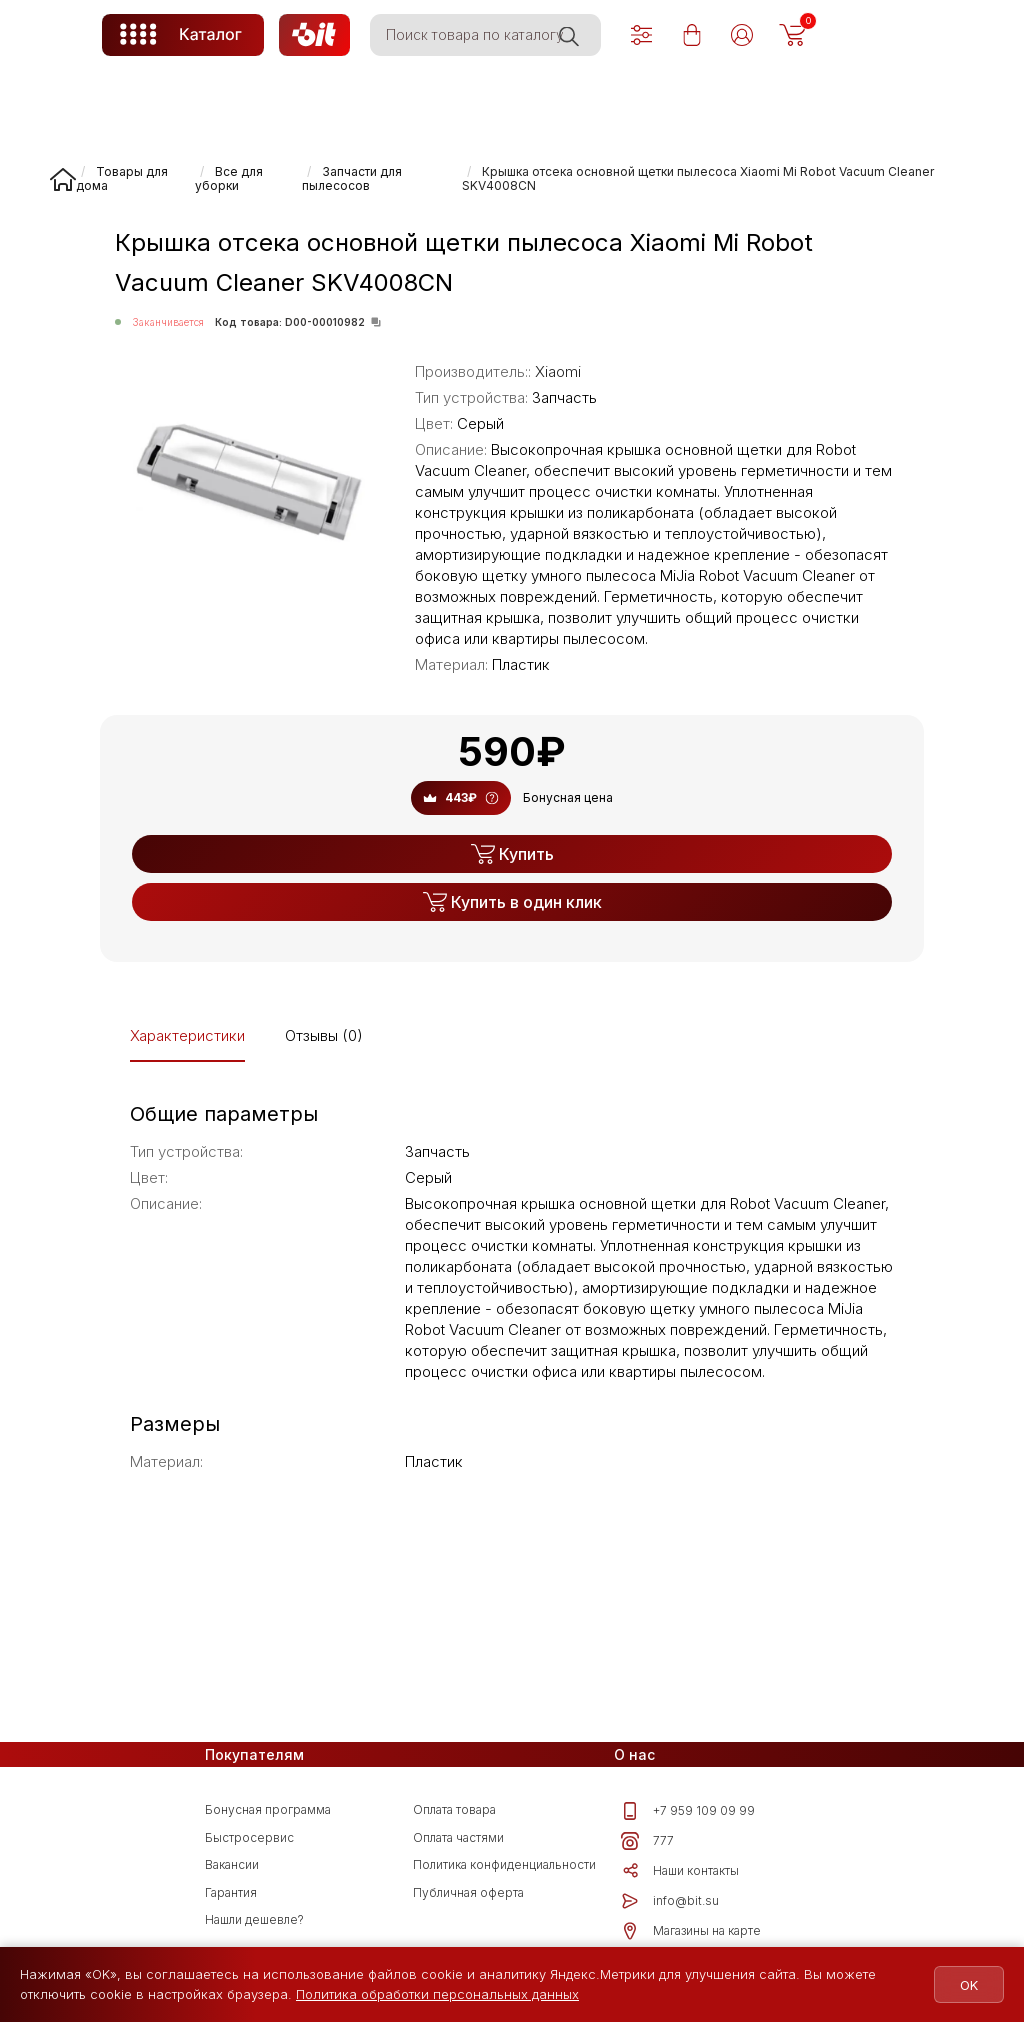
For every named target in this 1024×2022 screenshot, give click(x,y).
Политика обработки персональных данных (437, 1994)
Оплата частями (458, 1837)
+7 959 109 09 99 (688, 1811)
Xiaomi (558, 371)
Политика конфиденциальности (504, 1864)
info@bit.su (670, 1901)
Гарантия (231, 1892)
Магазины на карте (691, 1931)
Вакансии (232, 1864)
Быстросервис (249, 1837)
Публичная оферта (468, 1892)
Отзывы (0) (324, 1035)
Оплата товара (454, 1809)
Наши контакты (680, 1871)
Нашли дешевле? (254, 1919)
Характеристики (187, 1035)
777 (647, 1841)
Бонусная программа (268, 1809)
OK (966, 1985)
